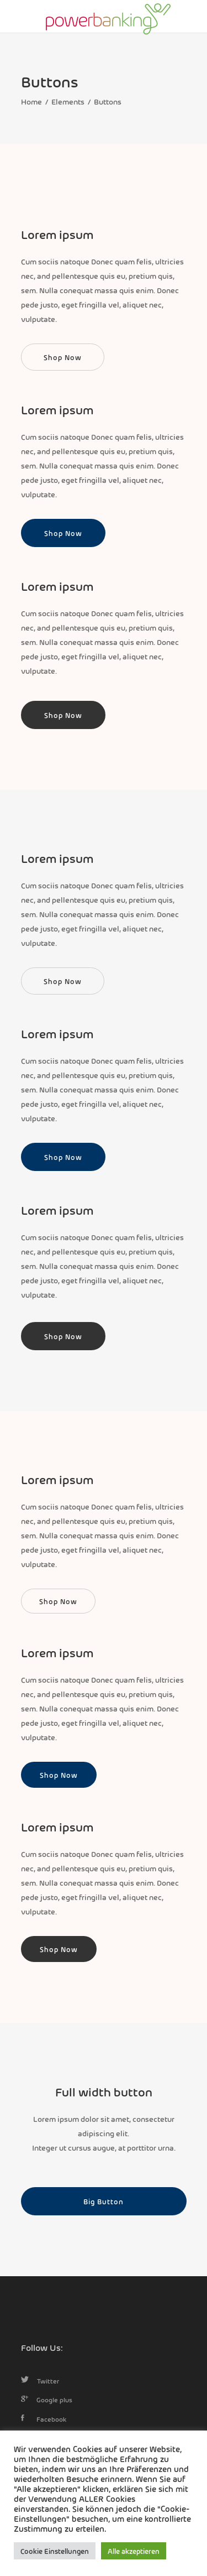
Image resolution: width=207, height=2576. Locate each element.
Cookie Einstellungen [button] (54, 2551)
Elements (67, 101)
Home (31, 101)
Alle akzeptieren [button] (134, 2551)
